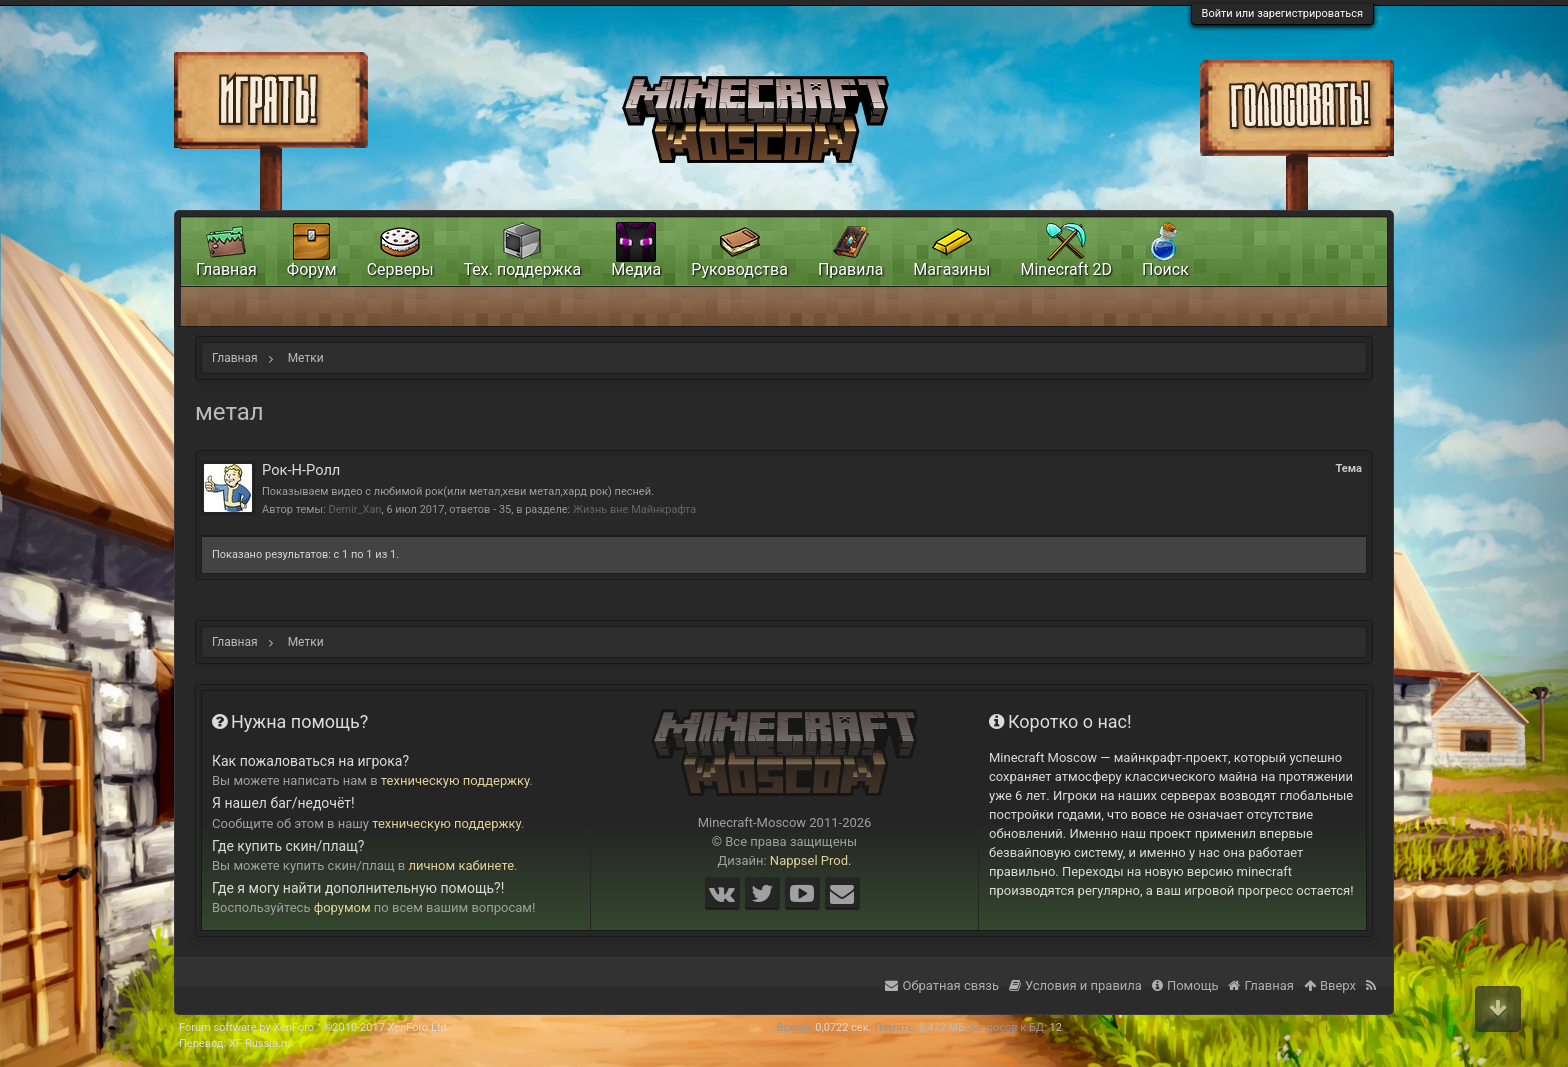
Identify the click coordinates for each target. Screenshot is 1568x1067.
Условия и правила (1075, 985)
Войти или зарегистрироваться (1282, 13)
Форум (312, 269)
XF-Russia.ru (260, 1043)
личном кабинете (462, 865)
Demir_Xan (354, 509)
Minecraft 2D (1066, 269)
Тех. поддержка (523, 269)
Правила (850, 269)
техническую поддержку (455, 780)
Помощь (1185, 985)
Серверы (400, 269)
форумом (342, 907)
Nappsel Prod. (811, 860)
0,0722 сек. (843, 1027)
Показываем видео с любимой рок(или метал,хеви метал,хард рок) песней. (458, 491)
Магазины (951, 269)
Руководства (739, 269)
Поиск (1165, 269)
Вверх (1330, 985)
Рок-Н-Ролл (301, 470)
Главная (226, 269)
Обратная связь (942, 985)
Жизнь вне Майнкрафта (634, 509)
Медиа (636, 269)
